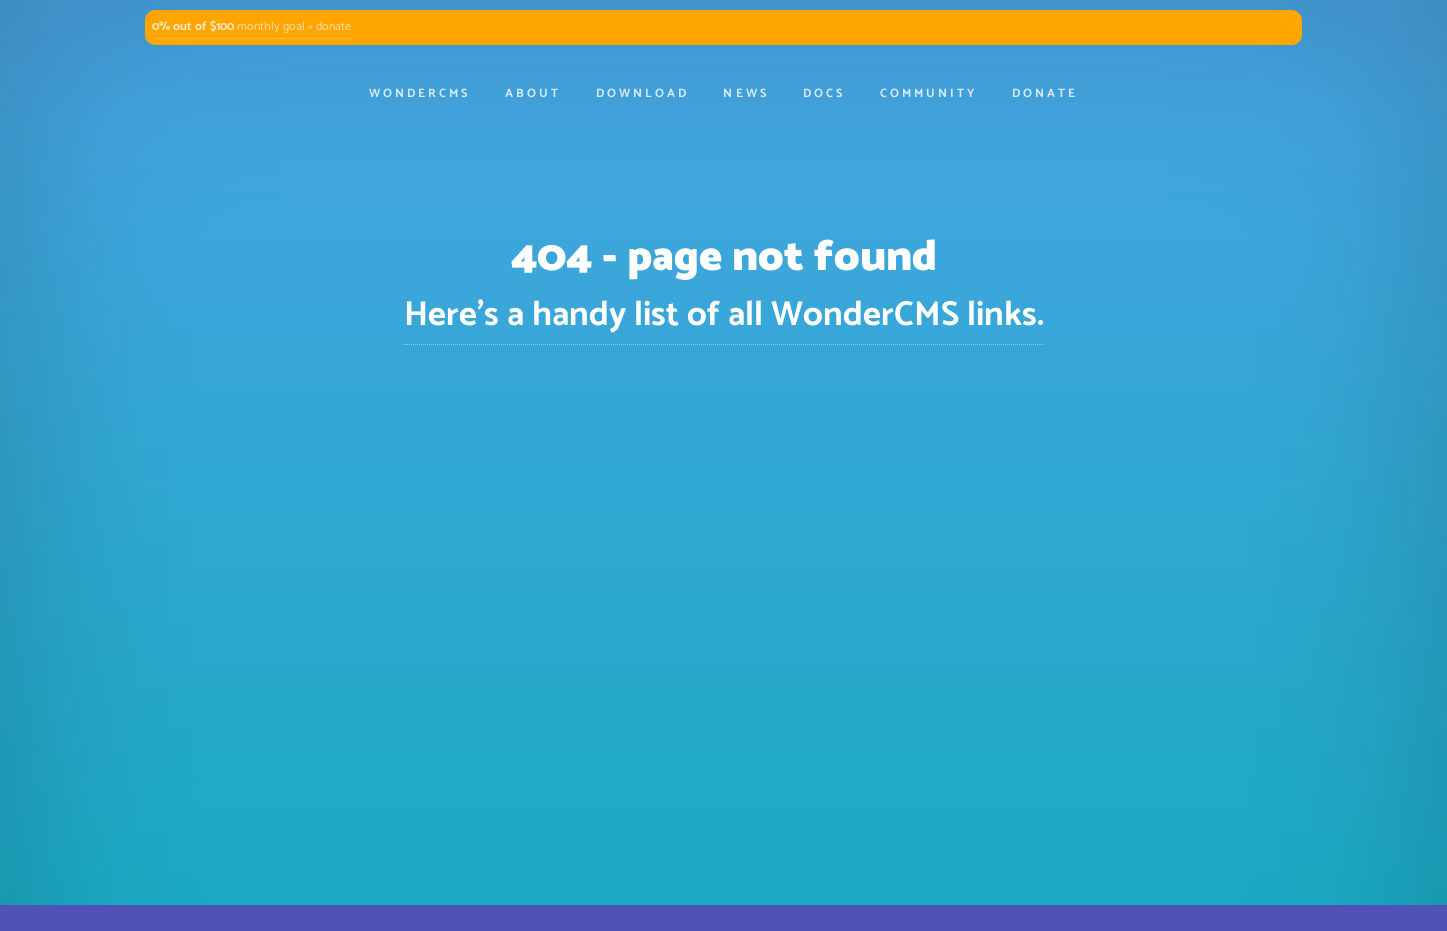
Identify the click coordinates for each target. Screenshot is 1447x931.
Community (928, 94)
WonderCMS (419, 94)
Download (642, 94)
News (745, 94)
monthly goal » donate (251, 27)
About (533, 94)
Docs (824, 94)
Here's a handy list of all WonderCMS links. (724, 315)
